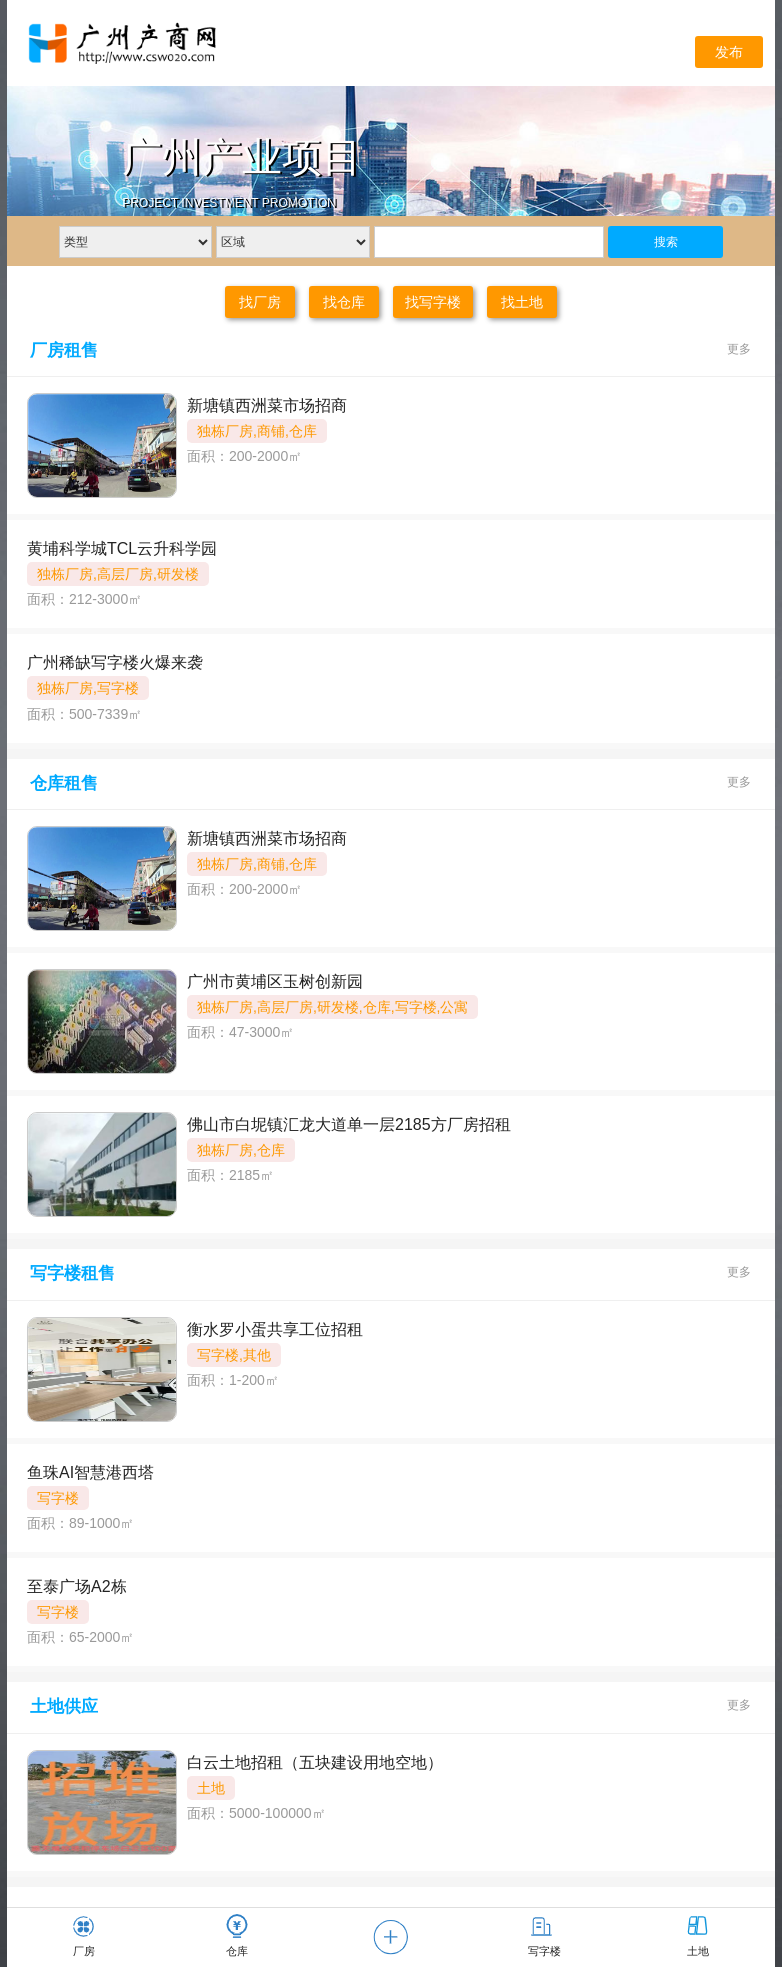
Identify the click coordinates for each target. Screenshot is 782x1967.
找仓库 (344, 302)
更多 (739, 349)
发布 (729, 52)
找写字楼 (433, 302)
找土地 (522, 302)
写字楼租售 (72, 1273)
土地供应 (64, 1706)
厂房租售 (64, 350)
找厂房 (260, 302)
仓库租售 (64, 783)
